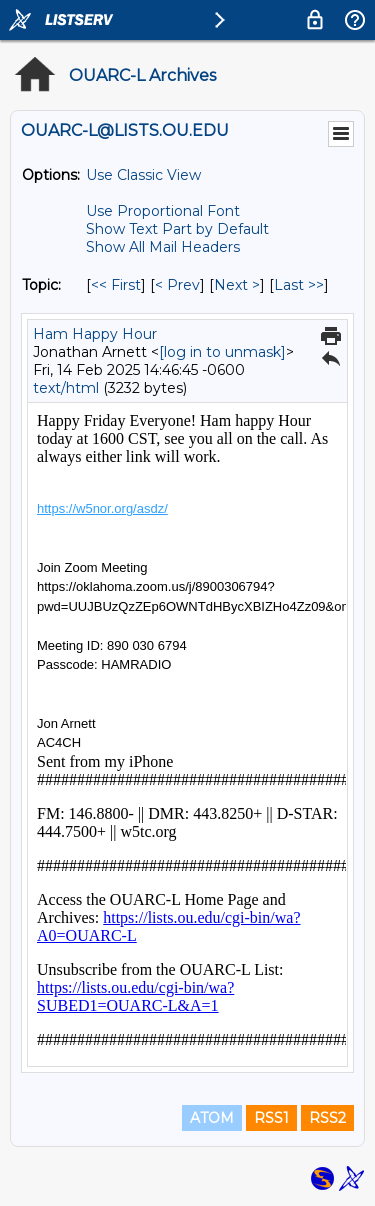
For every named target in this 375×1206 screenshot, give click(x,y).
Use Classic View (143, 175)
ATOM (212, 1118)
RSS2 (327, 1118)
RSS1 (271, 1118)
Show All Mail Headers (163, 247)
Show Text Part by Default (177, 229)
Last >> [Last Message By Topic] (299, 285)
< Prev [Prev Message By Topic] (177, 285)
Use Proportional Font (163, 211)
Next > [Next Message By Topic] (237, 285)
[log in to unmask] (222, 352)
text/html (66, 388)
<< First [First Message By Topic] (116, 285)
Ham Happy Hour (95, 334)
